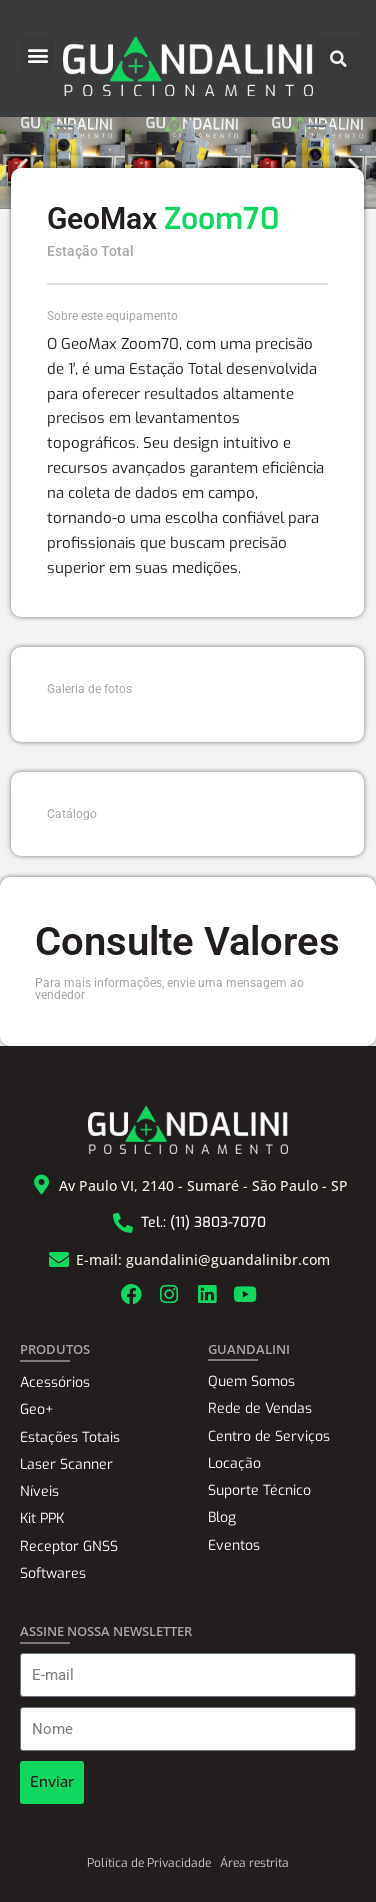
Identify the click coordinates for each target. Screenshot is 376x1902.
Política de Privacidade (149, 1863)
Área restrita (254, 1863)
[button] (37, 54)
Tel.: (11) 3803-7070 (203, 1222)
